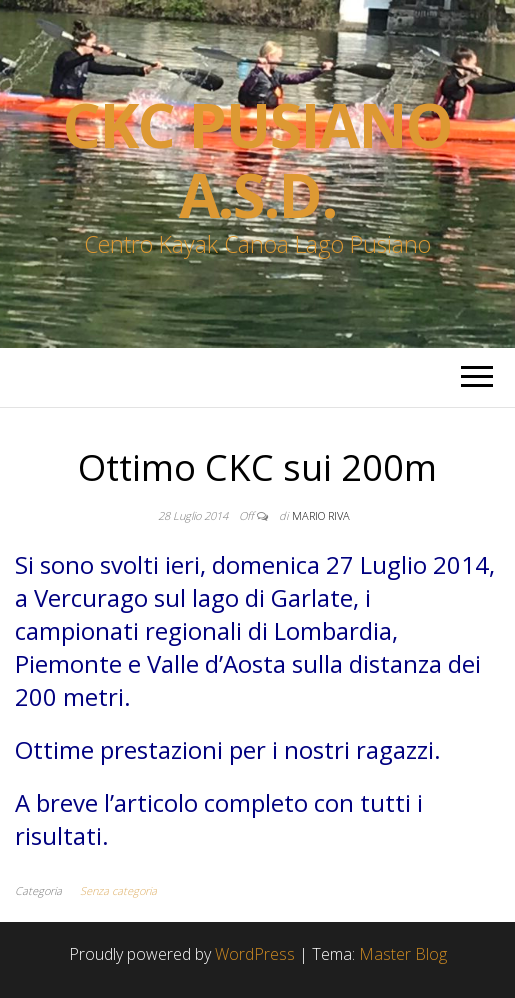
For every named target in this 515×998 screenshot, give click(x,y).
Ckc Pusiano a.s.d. (257, 160)
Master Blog (403, 954)
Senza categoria (118, 890)
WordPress (255, 954)
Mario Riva (321, 515)
